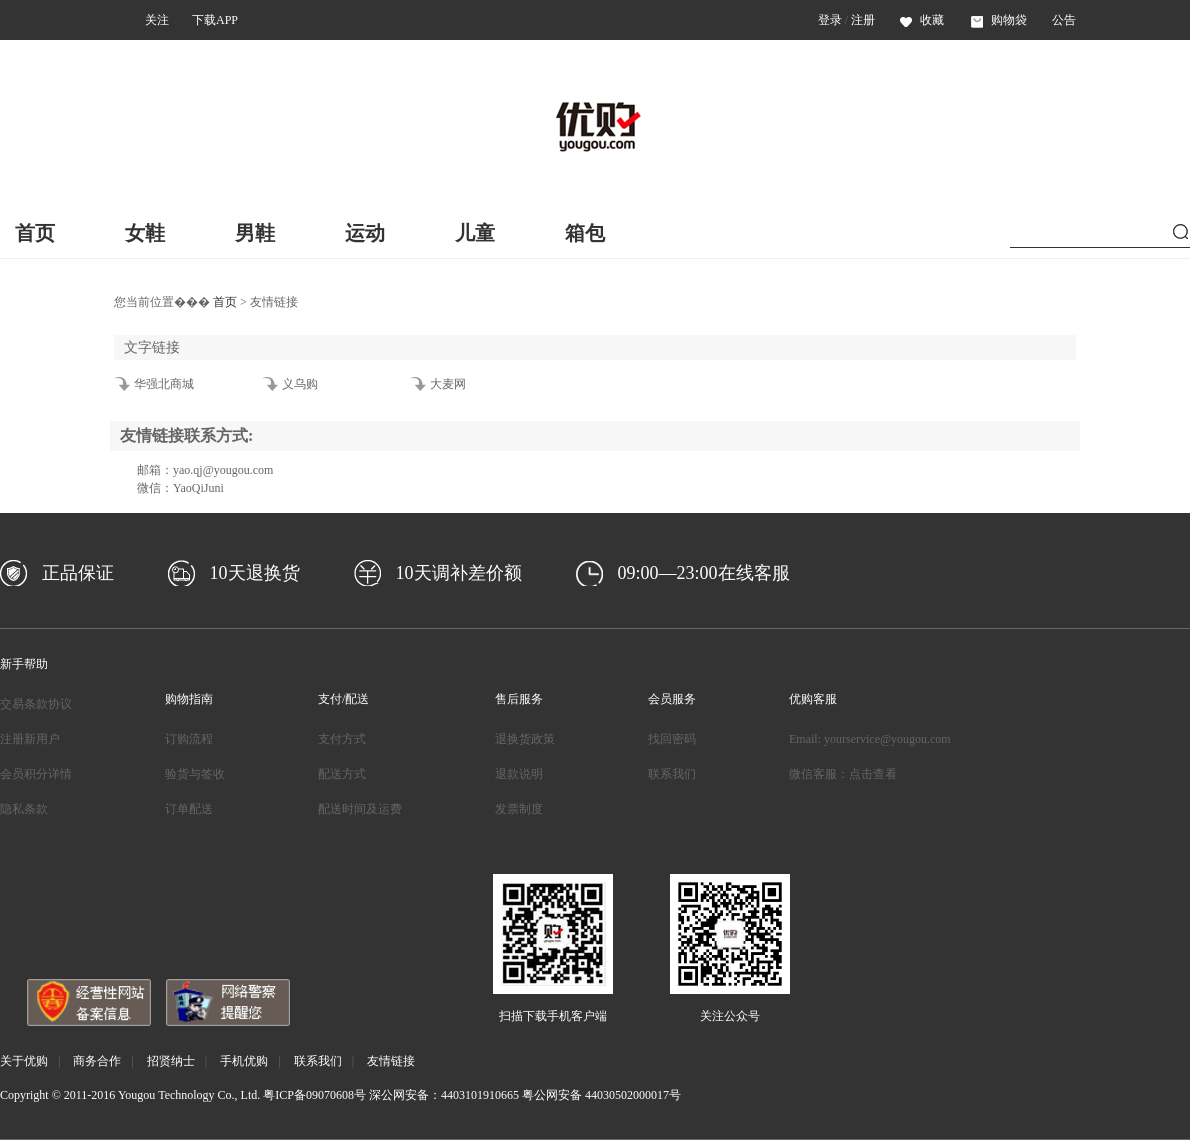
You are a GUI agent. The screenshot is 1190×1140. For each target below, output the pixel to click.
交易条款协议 (36, 704)
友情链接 (391, 1061)
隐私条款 (24, 809)
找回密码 (672, 739)
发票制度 (519, 809)
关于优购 (24, 1061)
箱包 (585, 233)
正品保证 (78, 573)
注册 (863, 20)
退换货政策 (525, 739)
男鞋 (255, 233)
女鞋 (145, 233)
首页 (35, 233)
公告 (1064, 20)
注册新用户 (30, 739)
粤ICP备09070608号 (314, 1095)
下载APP (215, 20)
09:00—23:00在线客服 (704, 573)
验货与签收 (195, 774)
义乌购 (300, 384)
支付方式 (342, 739)
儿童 (475, 233)
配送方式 (342, 774)
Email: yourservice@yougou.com (870, 739)
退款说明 (519, 774)
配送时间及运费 (360, 809)
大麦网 (448, 384)
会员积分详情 (36, 774)
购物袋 (999, 20)
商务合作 (97, 1061)
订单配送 (189, 809)
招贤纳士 (171, 1061)
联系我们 (672, 774)
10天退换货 (255, 573)
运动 (365, 233)
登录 (830, 20)
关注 (157, 20)
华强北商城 (164, 384)
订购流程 (189, 739)
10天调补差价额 (459, 573)
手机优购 (244, 1061)
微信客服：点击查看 (843, 774)
